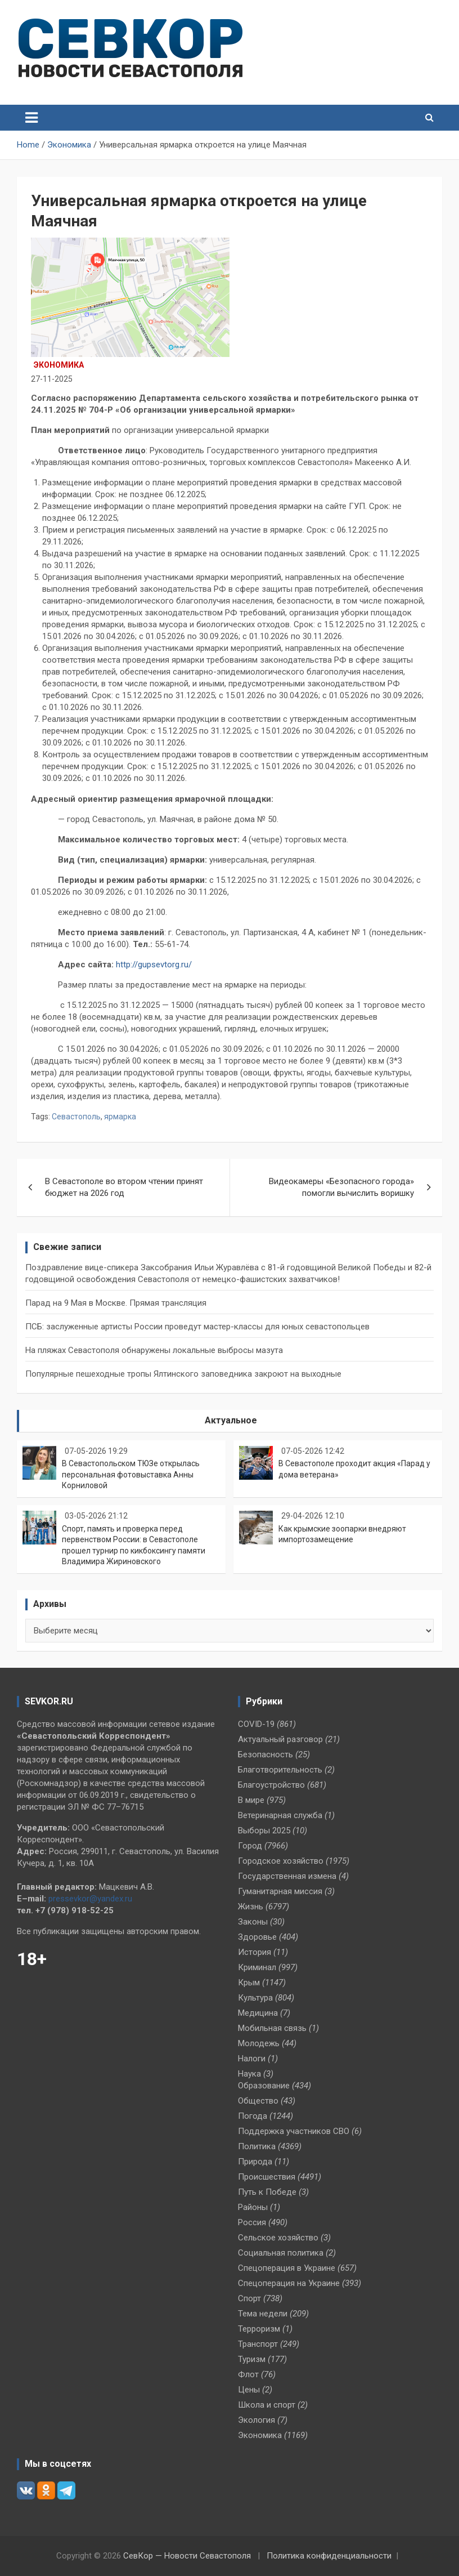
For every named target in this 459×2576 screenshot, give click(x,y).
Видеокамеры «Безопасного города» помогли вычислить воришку (341, 1187)
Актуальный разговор (280, 1739)
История (254, 1952)
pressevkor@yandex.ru (90, 1899)
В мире (251, 1800)
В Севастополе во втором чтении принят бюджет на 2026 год (124, 1187)
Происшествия (266, 2177)
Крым (249, 1982)
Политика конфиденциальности (329, 2556)
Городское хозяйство (280, 1861)
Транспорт (258, 2344)
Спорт (249, 2298)
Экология (256, 2420)
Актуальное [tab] (231, 1420)
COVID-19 (256, 1724)
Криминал (257, 1967)
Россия (252, 2222)
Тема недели (262, 2314)
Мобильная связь (272, 2028)
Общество (258, 2101)
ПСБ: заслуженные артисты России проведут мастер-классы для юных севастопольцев (197, 1327)
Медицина (258, 2013)
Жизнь (250, 1906)
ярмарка (120, 1116)
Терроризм (259, 2329)
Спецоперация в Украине (286, 2268)
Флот (248, 2374)
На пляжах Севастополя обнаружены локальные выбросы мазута (154, 1350)
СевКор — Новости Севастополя (187, 2556)
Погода (252, 2116)
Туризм (252, 2359)
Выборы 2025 (264, 1830)
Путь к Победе (267, 2192)
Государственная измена (287, 1876)
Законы (253, 1922)
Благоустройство (271, 1785)
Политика (257, 2146)
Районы (253, 2207)
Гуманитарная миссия (280, 1891)
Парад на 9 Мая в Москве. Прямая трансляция (115, 1303)
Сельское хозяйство (278, 2238)
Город (250, 1846)
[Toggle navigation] (31, 118)
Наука (249, 2074)
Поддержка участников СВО (293, 2131)
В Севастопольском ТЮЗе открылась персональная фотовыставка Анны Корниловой (131, 1474)
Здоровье (257, 1937)
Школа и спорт (266, 2405)
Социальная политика (280, 2253)
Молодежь (259, 2043)
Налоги (252, 2058)
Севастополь (76, 1116)
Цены (249, 2390)
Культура (255, 1998)
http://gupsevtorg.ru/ (154, 964)
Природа (255, 2162)
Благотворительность (280, 1770)
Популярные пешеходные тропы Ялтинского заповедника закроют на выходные (183, 1374)
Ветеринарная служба (280, 1815)
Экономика (59, 364)
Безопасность (265, 1754)
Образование (264, 2086)
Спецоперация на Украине (289, 2283)
